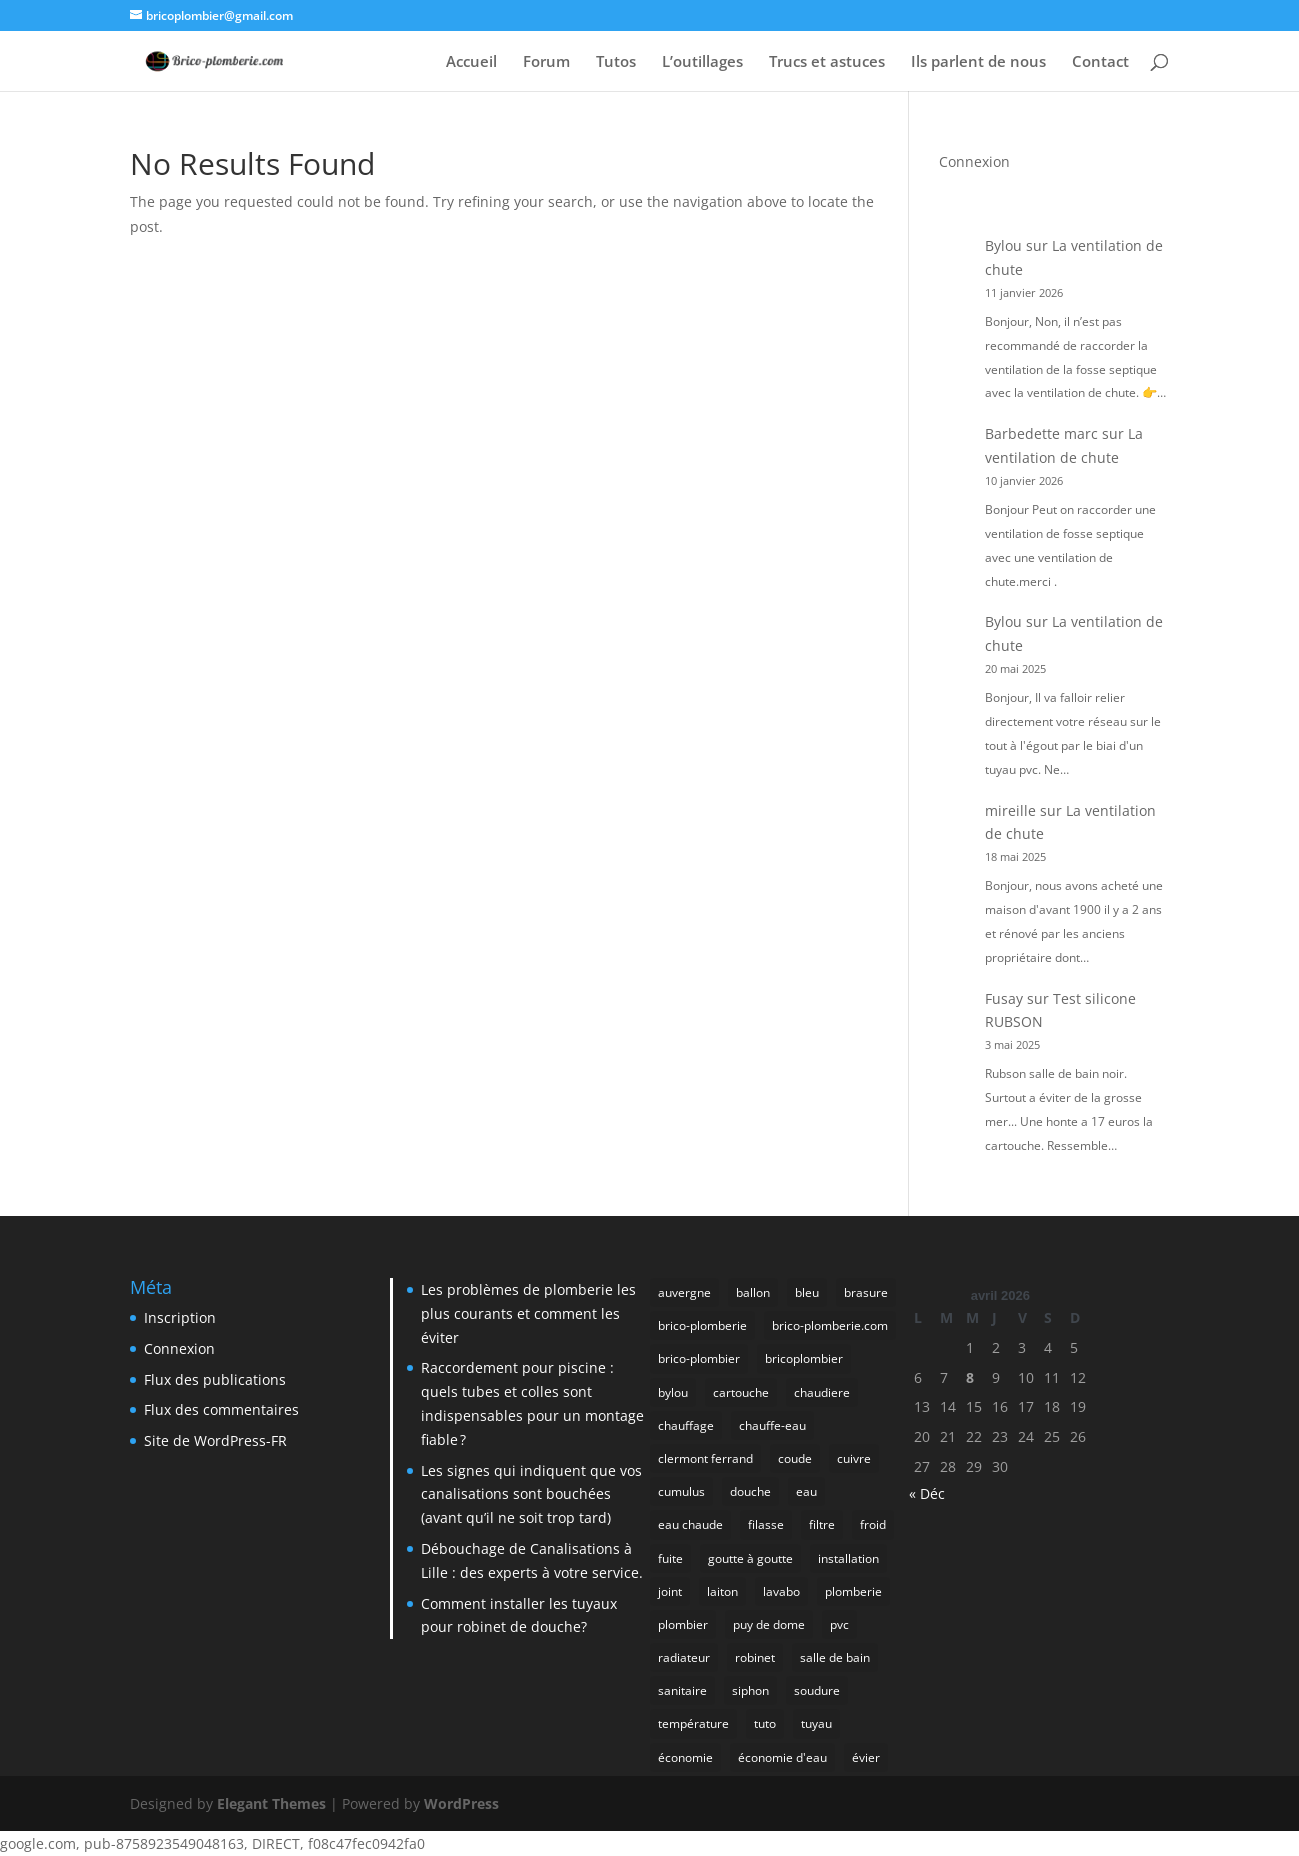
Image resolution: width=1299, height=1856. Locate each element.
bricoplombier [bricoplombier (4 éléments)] (804, 1358)
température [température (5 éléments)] (693, 1723)
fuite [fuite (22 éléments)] (670, 1558)
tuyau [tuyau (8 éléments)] (816, 1723)
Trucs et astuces (827, 62)
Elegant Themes (271, 1803)
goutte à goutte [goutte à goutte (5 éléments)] (750, 1558)
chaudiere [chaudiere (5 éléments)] (822, 1392)
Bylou (1003, 245)
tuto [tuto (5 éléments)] (765, 1723)
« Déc (927, 1493)
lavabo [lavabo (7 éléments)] (781, 1591)
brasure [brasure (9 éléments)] (866, 1292)
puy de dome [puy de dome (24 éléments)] (769, 1624)
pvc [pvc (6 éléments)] (839, 1624)
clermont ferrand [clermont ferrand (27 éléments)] (705, 1458)
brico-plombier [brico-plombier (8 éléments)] (699, 1358)
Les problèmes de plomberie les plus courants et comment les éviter (528, 1313)
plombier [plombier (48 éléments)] (683, 1624)
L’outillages (702, 62)
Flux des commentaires (221, 1409)
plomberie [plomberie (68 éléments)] (853, 1591)
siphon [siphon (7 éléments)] (750, 1690)
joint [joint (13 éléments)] (670, 1591)
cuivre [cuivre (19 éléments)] (854, 1458)
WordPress (461, 1803)
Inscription (180, 1317)
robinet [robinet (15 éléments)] (755, 1657)
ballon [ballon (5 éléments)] (753, 1292)
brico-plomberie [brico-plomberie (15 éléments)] (702, 1325)
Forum (546, 62)
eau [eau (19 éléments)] (806, 1491)
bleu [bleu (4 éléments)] (807, 1292)
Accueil (471, 62)
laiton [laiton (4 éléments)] (722, 1591)
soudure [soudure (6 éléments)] (817, 1690)
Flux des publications (215, 1379)
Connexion (974, 161)
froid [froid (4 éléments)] (873, 1524)
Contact (1100, 62)
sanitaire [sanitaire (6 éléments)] (682, 1690)
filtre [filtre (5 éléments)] (822, 1524)
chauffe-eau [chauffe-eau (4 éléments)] (772, 1425)
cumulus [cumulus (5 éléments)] (681, 1491)
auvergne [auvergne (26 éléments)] (684, 1292)
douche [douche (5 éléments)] (750, 1491)
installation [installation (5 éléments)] (848, 1558)
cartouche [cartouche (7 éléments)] (741, 1392)
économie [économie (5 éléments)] (685, 1757)
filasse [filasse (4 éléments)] (766, 1524)
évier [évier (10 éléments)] (866, 1757)
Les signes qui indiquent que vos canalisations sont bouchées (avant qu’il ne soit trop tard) (531, 1494)
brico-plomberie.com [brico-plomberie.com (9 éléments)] (830, 1325)
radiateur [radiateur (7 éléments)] (684, 1657)
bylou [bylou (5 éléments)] (673, 1392)
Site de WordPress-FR (215, 1440)
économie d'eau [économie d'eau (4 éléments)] (782, 1757)
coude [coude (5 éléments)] (795, 1458)
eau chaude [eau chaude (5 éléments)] (690, 1524)
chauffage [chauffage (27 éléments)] (686, 1425)
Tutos (616, 62)
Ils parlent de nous (978, 62)
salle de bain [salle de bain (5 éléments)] (835, 1657)
